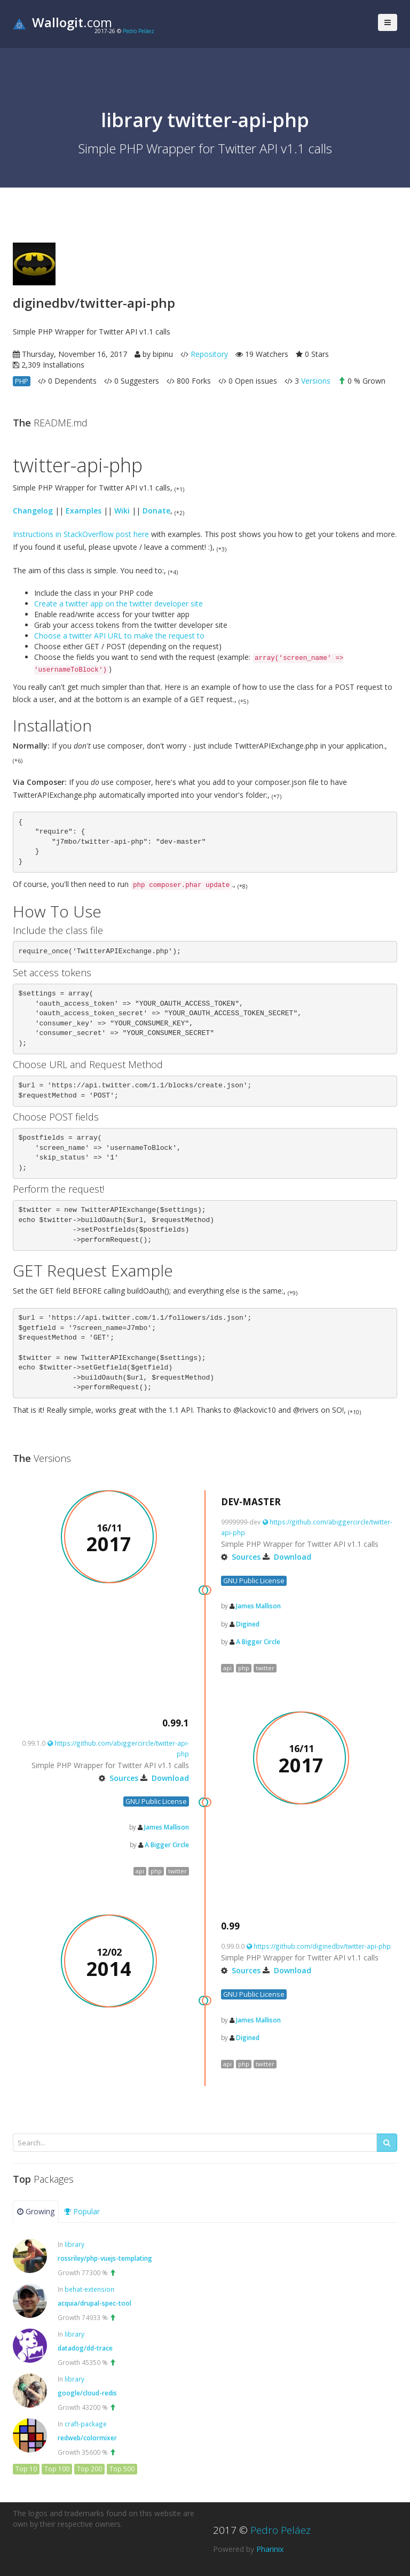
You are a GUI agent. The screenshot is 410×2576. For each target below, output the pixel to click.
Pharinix (269, 2549)
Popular (82, 2211)
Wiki (122, 510)
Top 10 (26, 2468)
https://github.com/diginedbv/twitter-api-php (319, 1946)
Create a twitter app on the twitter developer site (118, 603)
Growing (35, 2211)
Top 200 (89, 2468)
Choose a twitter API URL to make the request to (119, 636)
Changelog (33, 510)
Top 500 (122, 2468)
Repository (209, 354)
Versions (315, 381)
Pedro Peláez (138, 31)
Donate (156, 510)
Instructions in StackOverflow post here (81, 534)
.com (62, 22)
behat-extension (89, 2289)
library (74, 2244)
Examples (83, 510)
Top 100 (56, 2468)
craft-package (86, 2423)
